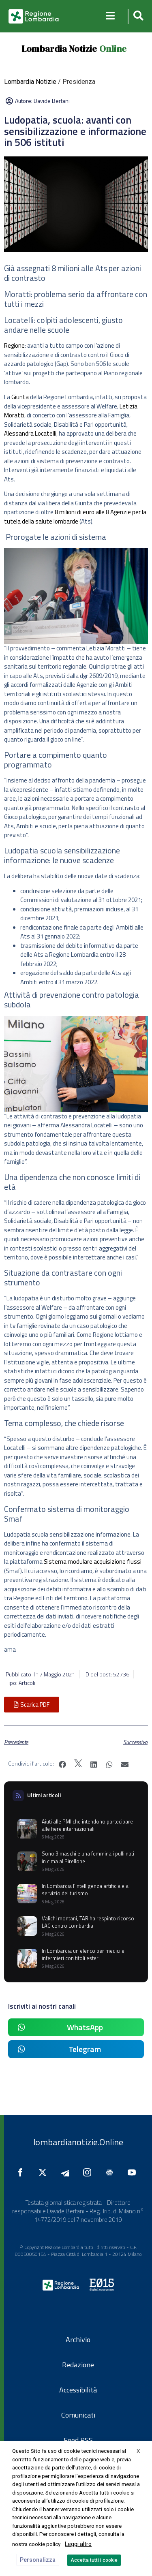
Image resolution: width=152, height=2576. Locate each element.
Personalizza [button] (38, 2560)
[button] (137, 16)
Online (112, 49)
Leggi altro (78, 2544)
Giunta (20, 397)
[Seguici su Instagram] (89, 2172)
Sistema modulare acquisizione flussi (92, 1561)
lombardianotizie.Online (78, 2142)
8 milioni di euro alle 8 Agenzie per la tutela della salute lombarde (75, 516)
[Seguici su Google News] (111, 2172)
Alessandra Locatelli (30, 433)
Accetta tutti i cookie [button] (94, 2560)
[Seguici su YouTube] (134, 2172)
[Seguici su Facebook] (22, 2172)
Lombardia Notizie (59, 49)
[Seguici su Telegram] (67, 2172)
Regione (14, 345)
